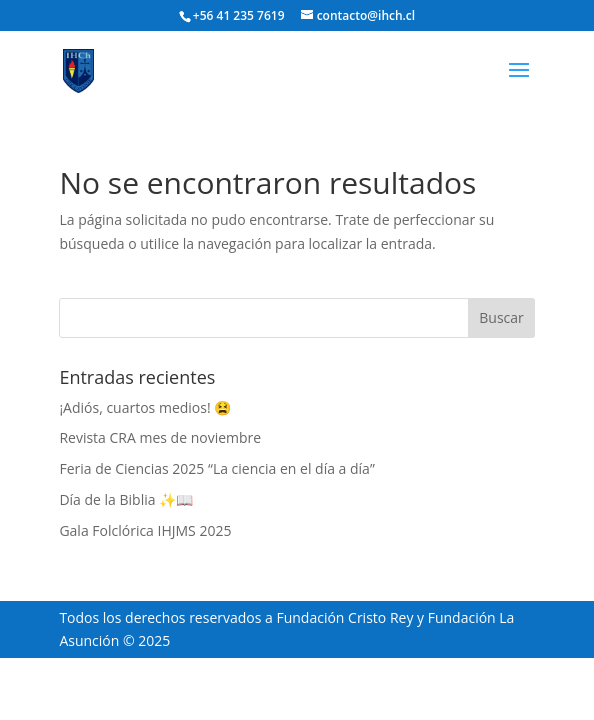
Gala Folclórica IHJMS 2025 (145, 530)
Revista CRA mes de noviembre (160, 437)
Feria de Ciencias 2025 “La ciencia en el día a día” (216, 468)
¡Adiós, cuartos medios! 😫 (145, 407)
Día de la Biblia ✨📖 (126, 499)
